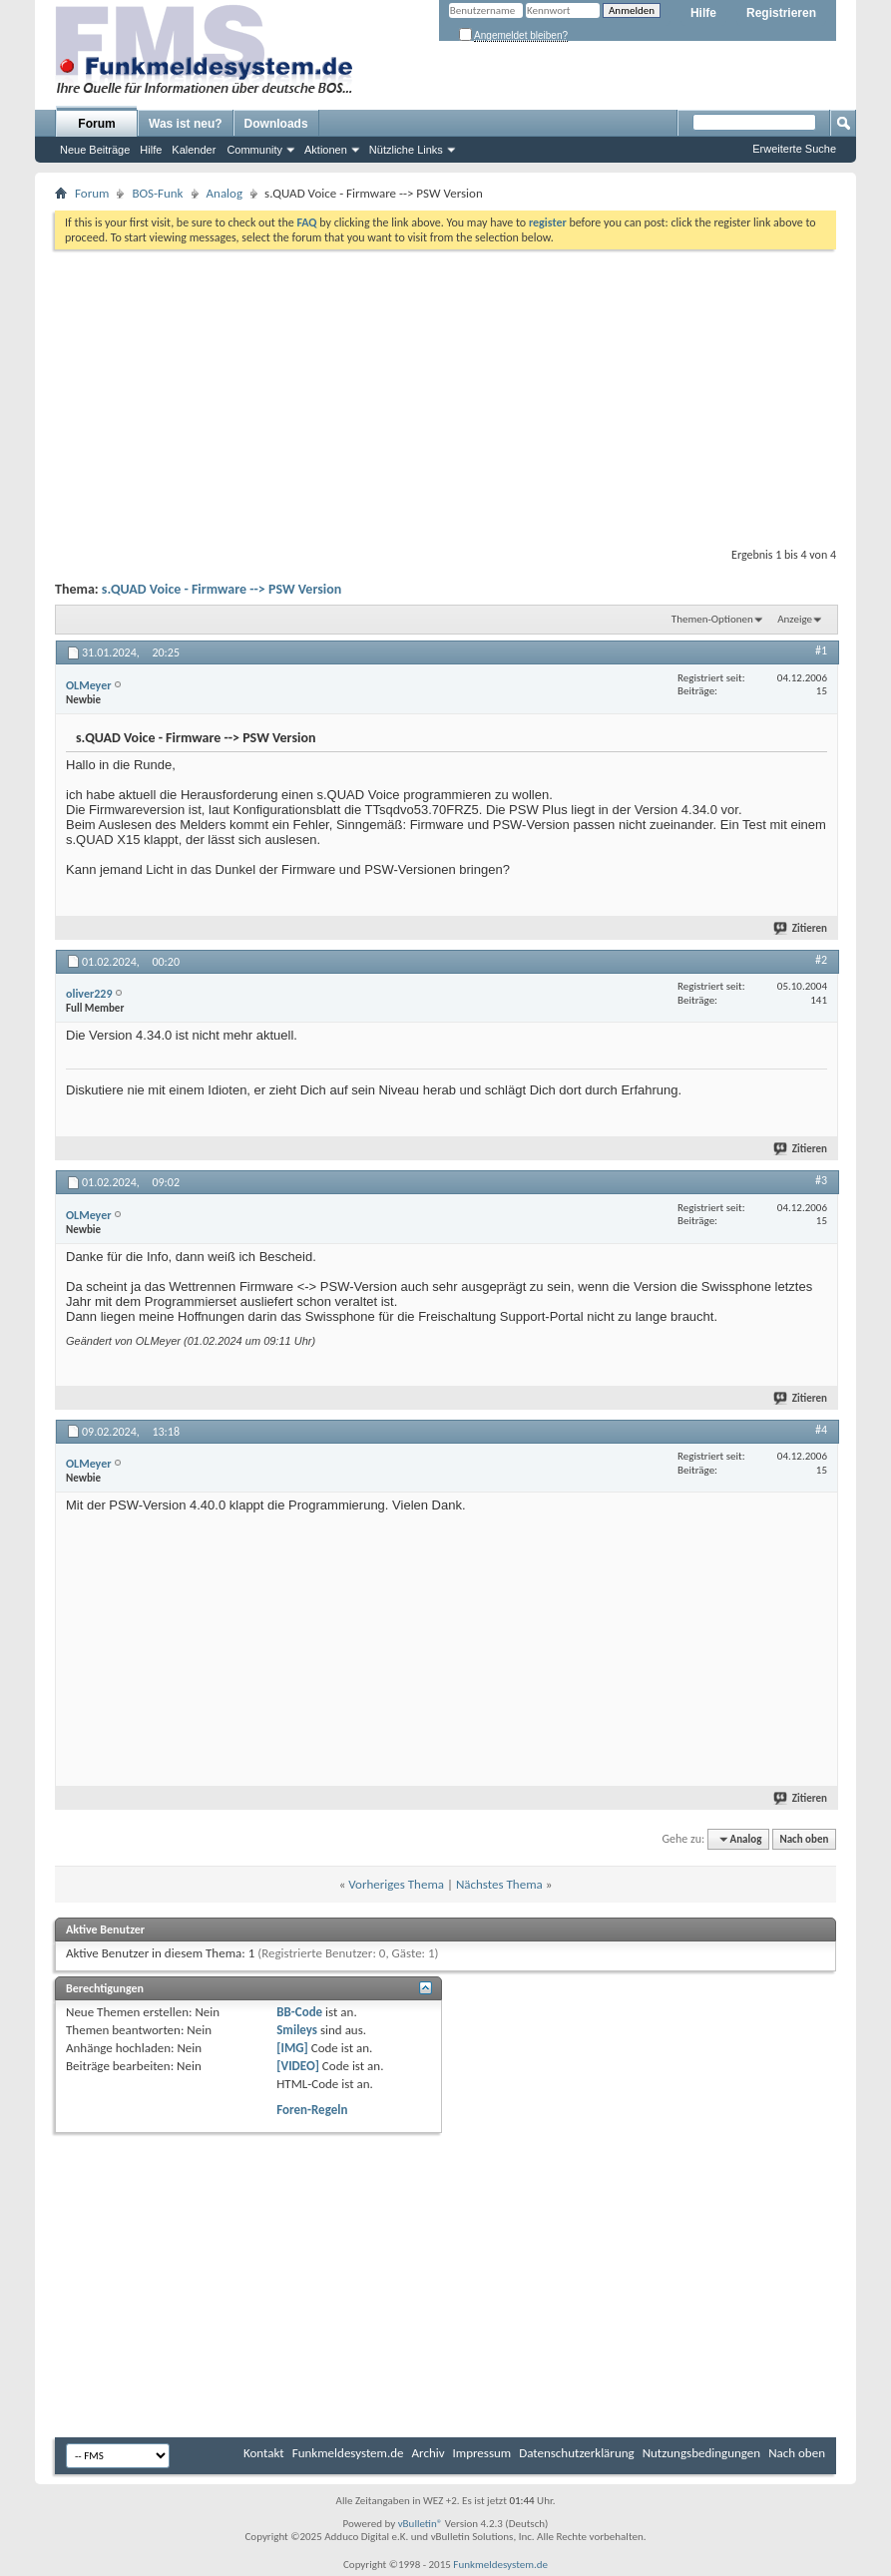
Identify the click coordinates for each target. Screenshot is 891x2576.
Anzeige (794, 619)
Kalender (194, 150)
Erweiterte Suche (794, 149)
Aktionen (325, 150)
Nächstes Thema (499, 1884)
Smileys (296, 2029)
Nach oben (803, 1839)
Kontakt (263, 2452)
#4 (821, 1430)
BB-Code (299, 2011)
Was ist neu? (186, 124)
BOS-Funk (157, 193)
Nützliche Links (406, 150)
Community (254, 150)
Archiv (428, 2452)
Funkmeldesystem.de (348, 2452)
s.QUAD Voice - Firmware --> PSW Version (221, 589)
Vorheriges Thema (396, 1884)
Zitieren (801, 928)
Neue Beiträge (95, 150)
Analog (225, 193)
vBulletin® (420, 2523)
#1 (821, 650)
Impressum (482, 2452)
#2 (821, 960)
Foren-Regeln (311, 2109)
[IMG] (292, 2047)
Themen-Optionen (712, 619)
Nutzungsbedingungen (702, 2452)
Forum (96, 124)
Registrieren (781, 13)
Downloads (276, 124)
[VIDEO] (297, 2065)
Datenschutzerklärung (577, 2452)
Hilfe (703, 13)
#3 (821, 1180)
